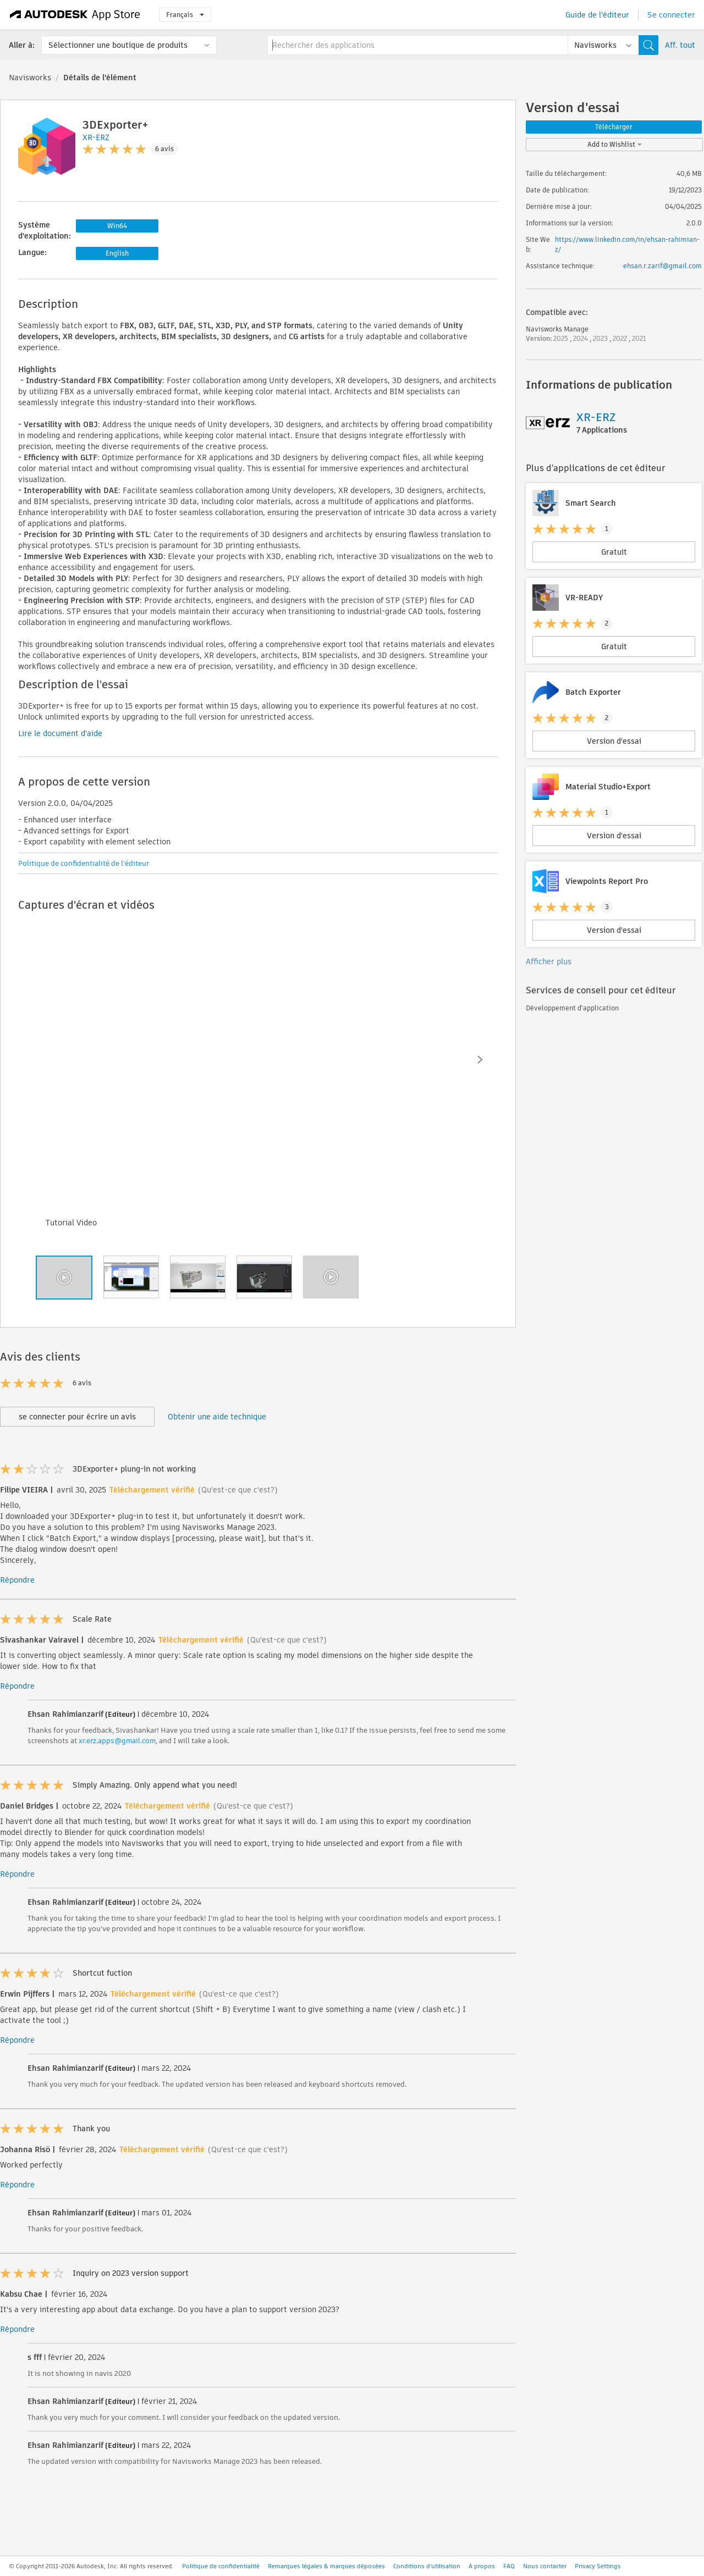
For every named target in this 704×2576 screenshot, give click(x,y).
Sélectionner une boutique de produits (118, 45)
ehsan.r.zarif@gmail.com (662, 265)
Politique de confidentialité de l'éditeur (83, 863)
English (117, 253)
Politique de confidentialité (221, 2566)
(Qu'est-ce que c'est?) (238, 1489)
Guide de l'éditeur (597, 14)
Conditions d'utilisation (426, 2566)
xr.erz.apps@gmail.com (117, 1740)
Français (185, 14)
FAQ (509, 2566)
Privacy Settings (598, 2566)
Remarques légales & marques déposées (326, 2566)
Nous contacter (544, 2566)
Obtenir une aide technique (217, 1416)
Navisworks (30, 77)
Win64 (117, 225)
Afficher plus (548, 961)
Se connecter (671, 14)
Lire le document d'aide (60, 733)
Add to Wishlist (614, 144)
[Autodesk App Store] (75, 15)
